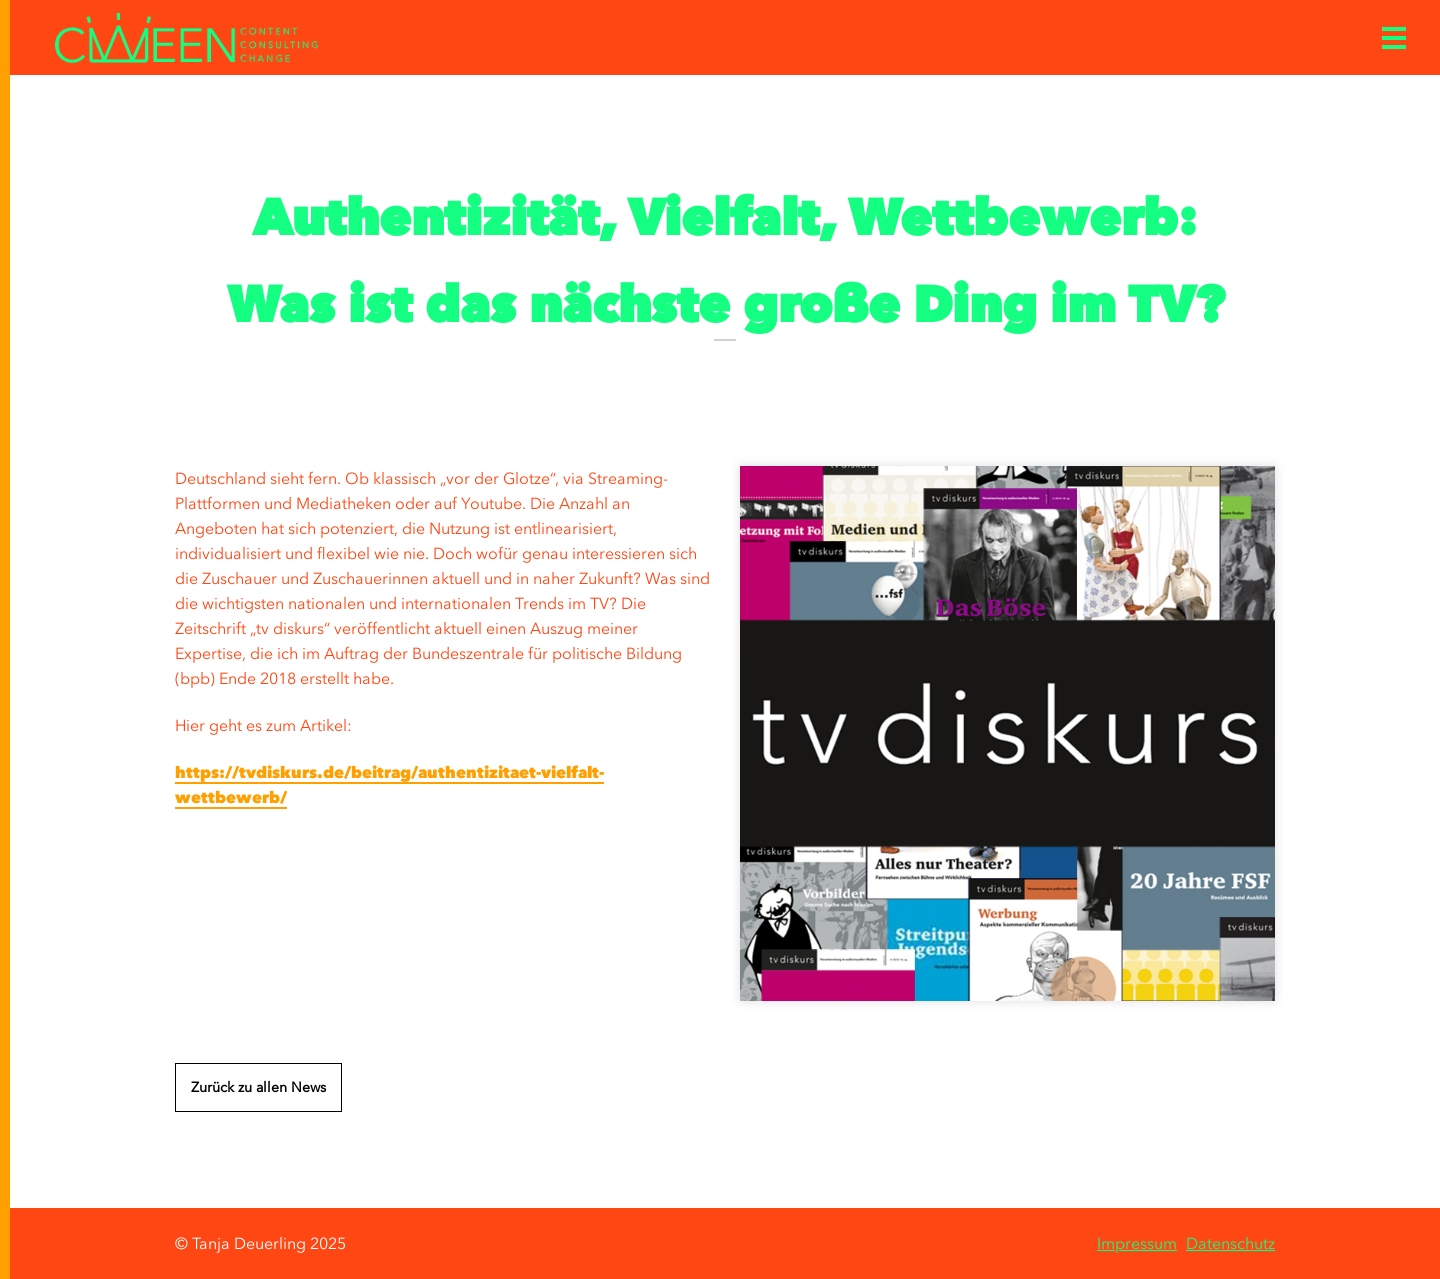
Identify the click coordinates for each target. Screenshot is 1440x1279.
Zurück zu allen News (258, 1087)
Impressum (1137, 1243)
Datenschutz (1230, 1243)
